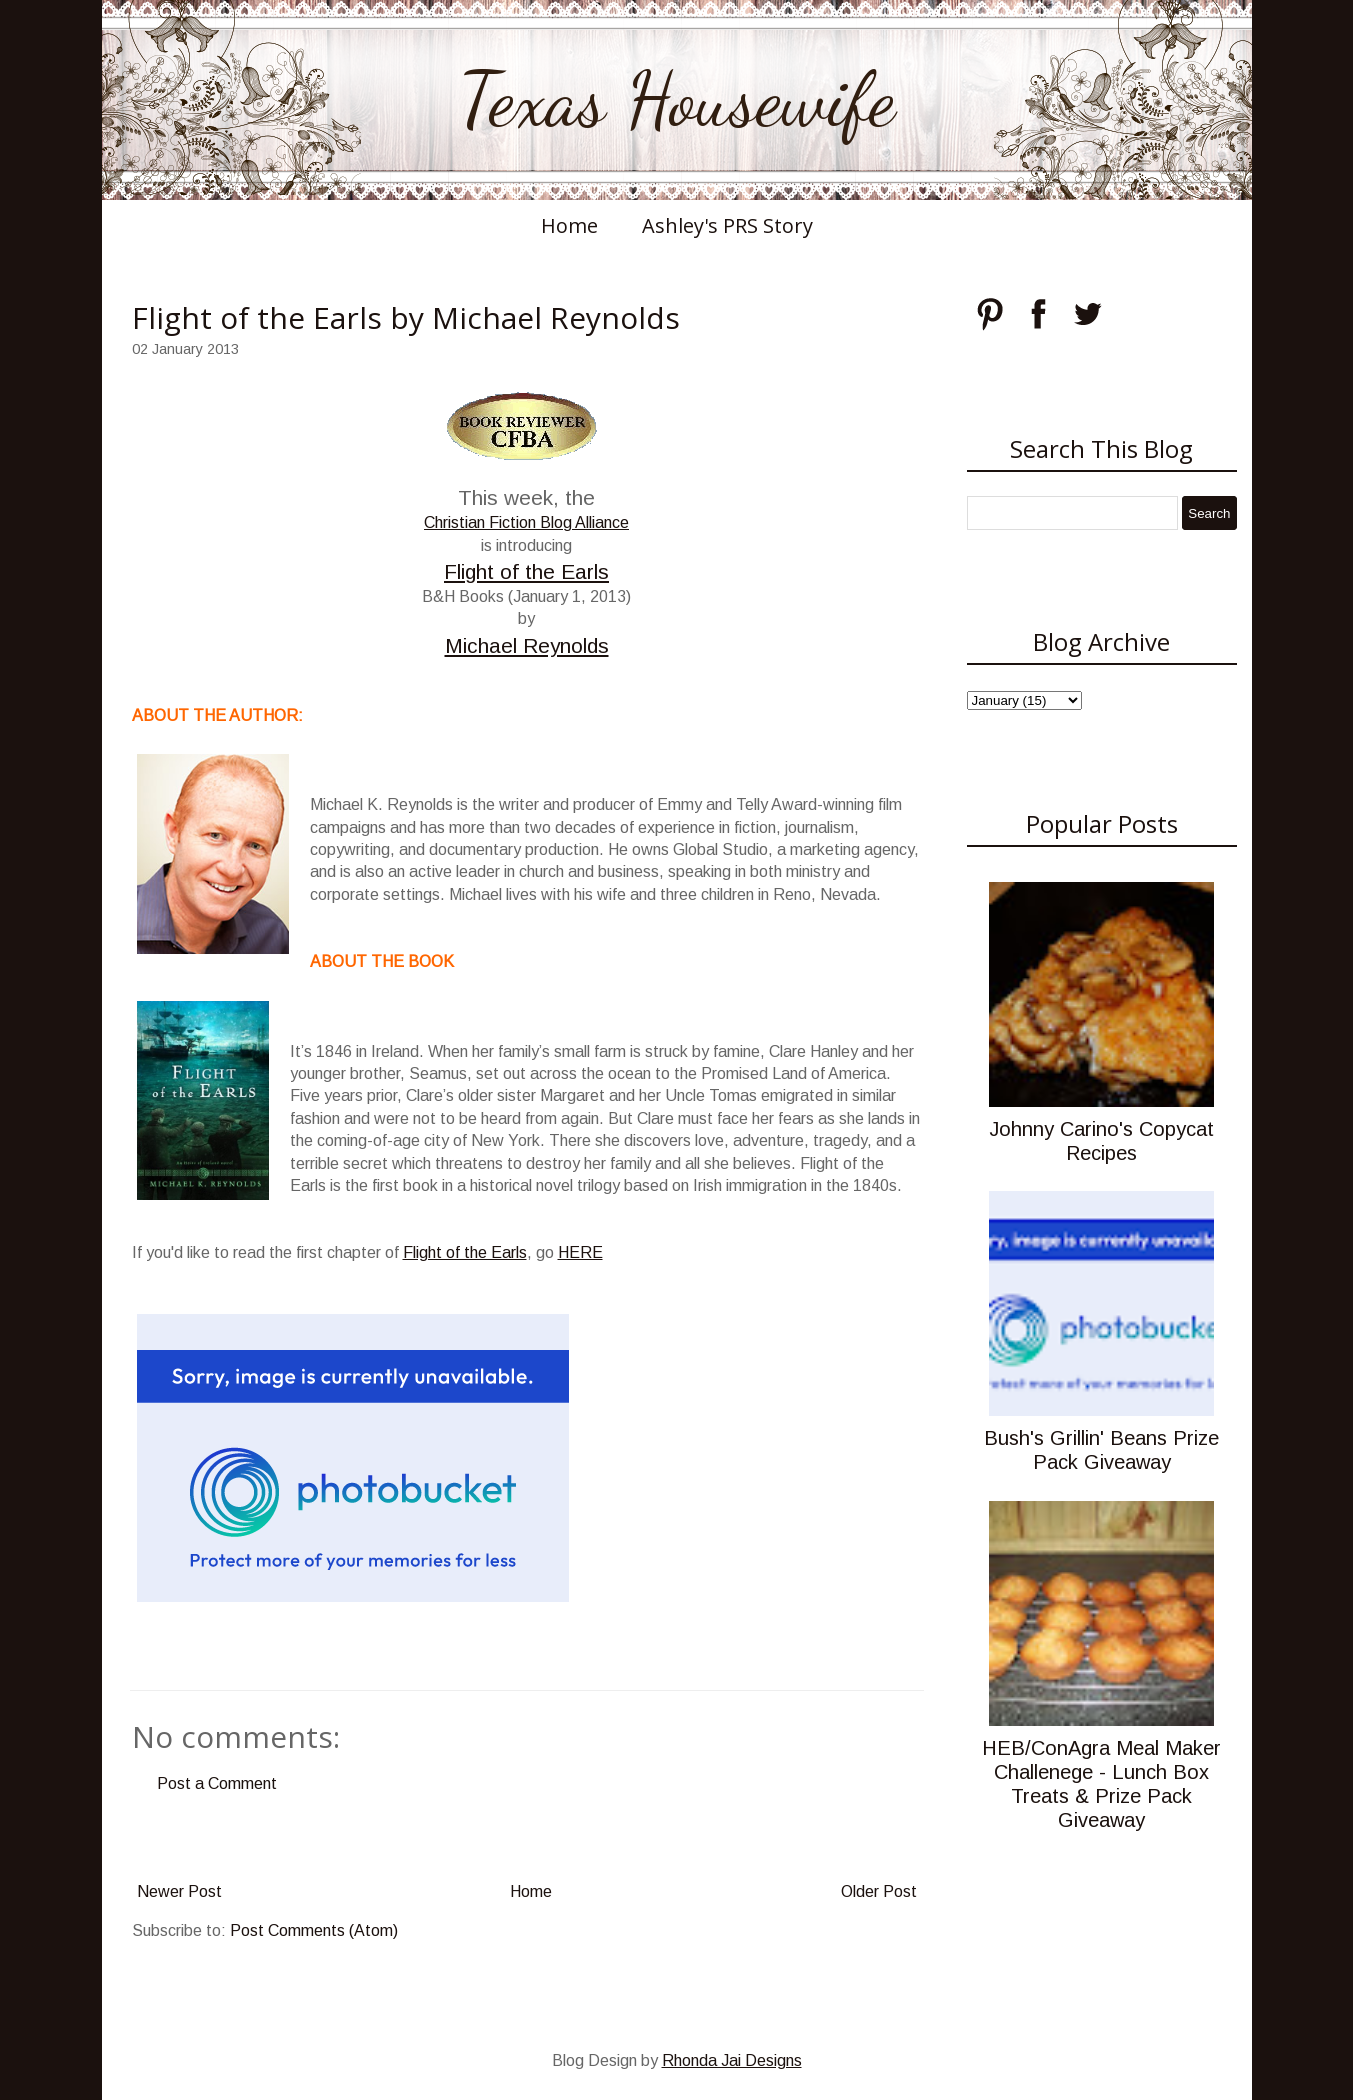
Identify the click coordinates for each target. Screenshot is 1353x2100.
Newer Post (179, 1891)
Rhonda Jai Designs (732, 2060)
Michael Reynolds (527, 645)
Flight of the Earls (526, 571)
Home (569, 225)
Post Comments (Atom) (314, 1930)
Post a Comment (217, 1783)
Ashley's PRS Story (727, 225)
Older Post (879, 1891)
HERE (580, 1252)
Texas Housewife (677, 100)
